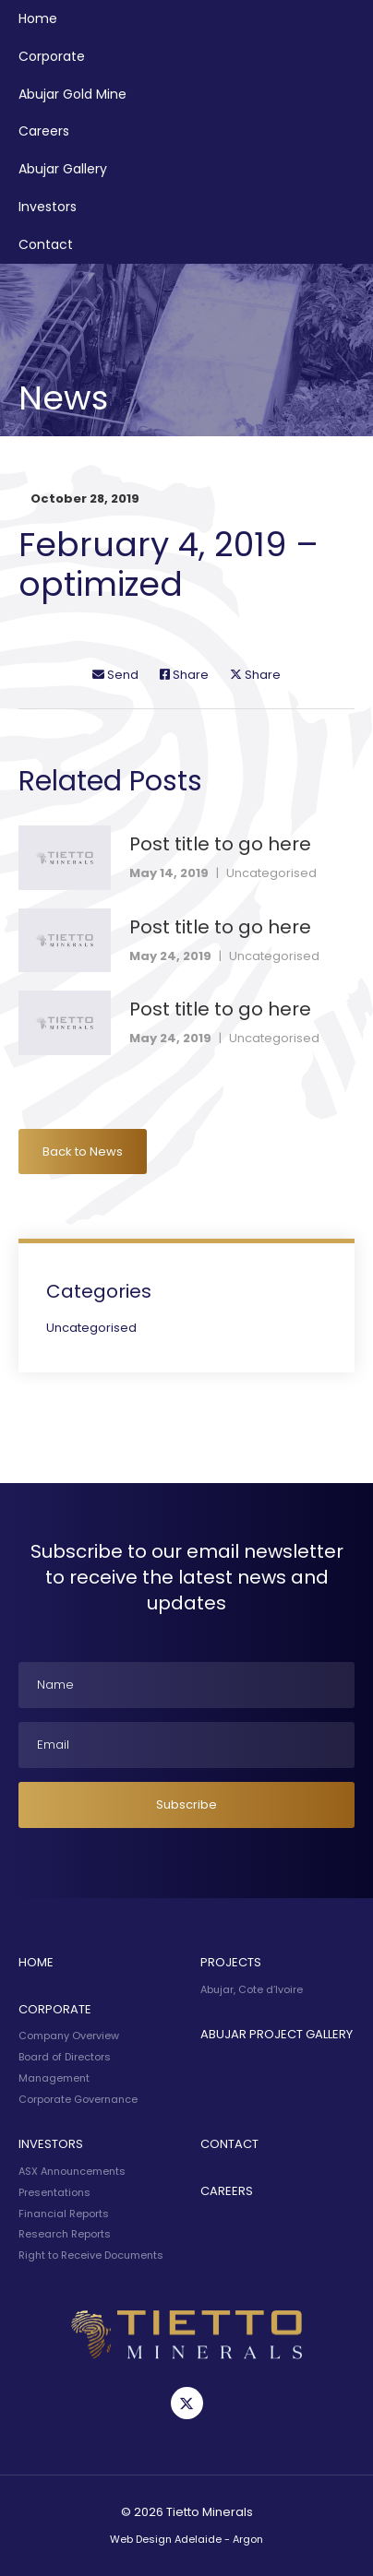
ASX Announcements (72, 2171)
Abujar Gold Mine (72, 94)
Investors (47, 206)
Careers (43, 131)
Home (37, 18)
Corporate (51, 56)
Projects (230, 1962)
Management (54, 2078)
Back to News (82, 1151)
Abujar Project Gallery (276, 2034)
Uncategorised (271, 873)
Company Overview (68, 2035)
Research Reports (64, 2233)
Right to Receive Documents (90, 2255)
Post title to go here (220, 844)
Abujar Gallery (62, 169)
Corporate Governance (78, 2099)
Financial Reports (63, 2213)
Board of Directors (64, 2056)
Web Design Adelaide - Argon (186, 2539)
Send (115, 675)
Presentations (54, 2192)
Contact (45, 244)
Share (184, 675)
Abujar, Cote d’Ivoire (251, 1989)
